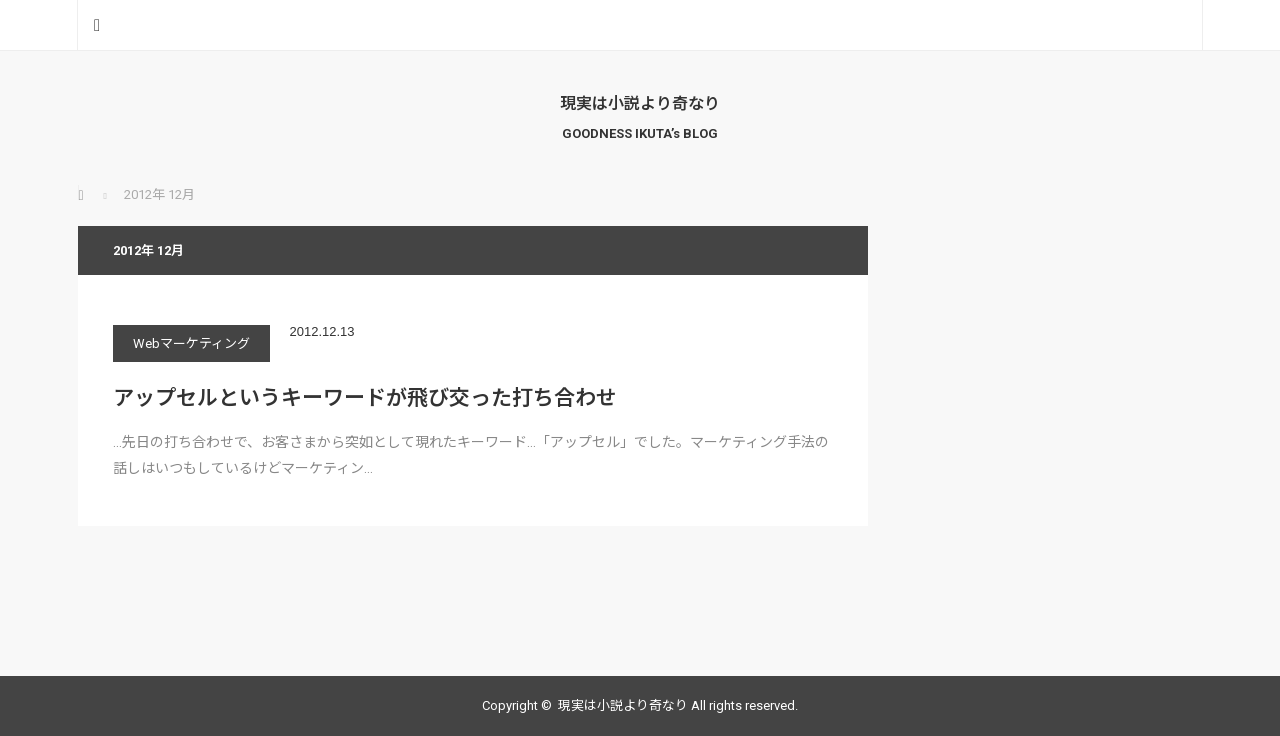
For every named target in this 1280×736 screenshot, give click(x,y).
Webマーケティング (191, 343)
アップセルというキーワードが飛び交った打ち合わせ (365, 398)
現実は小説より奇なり (640, 103)
